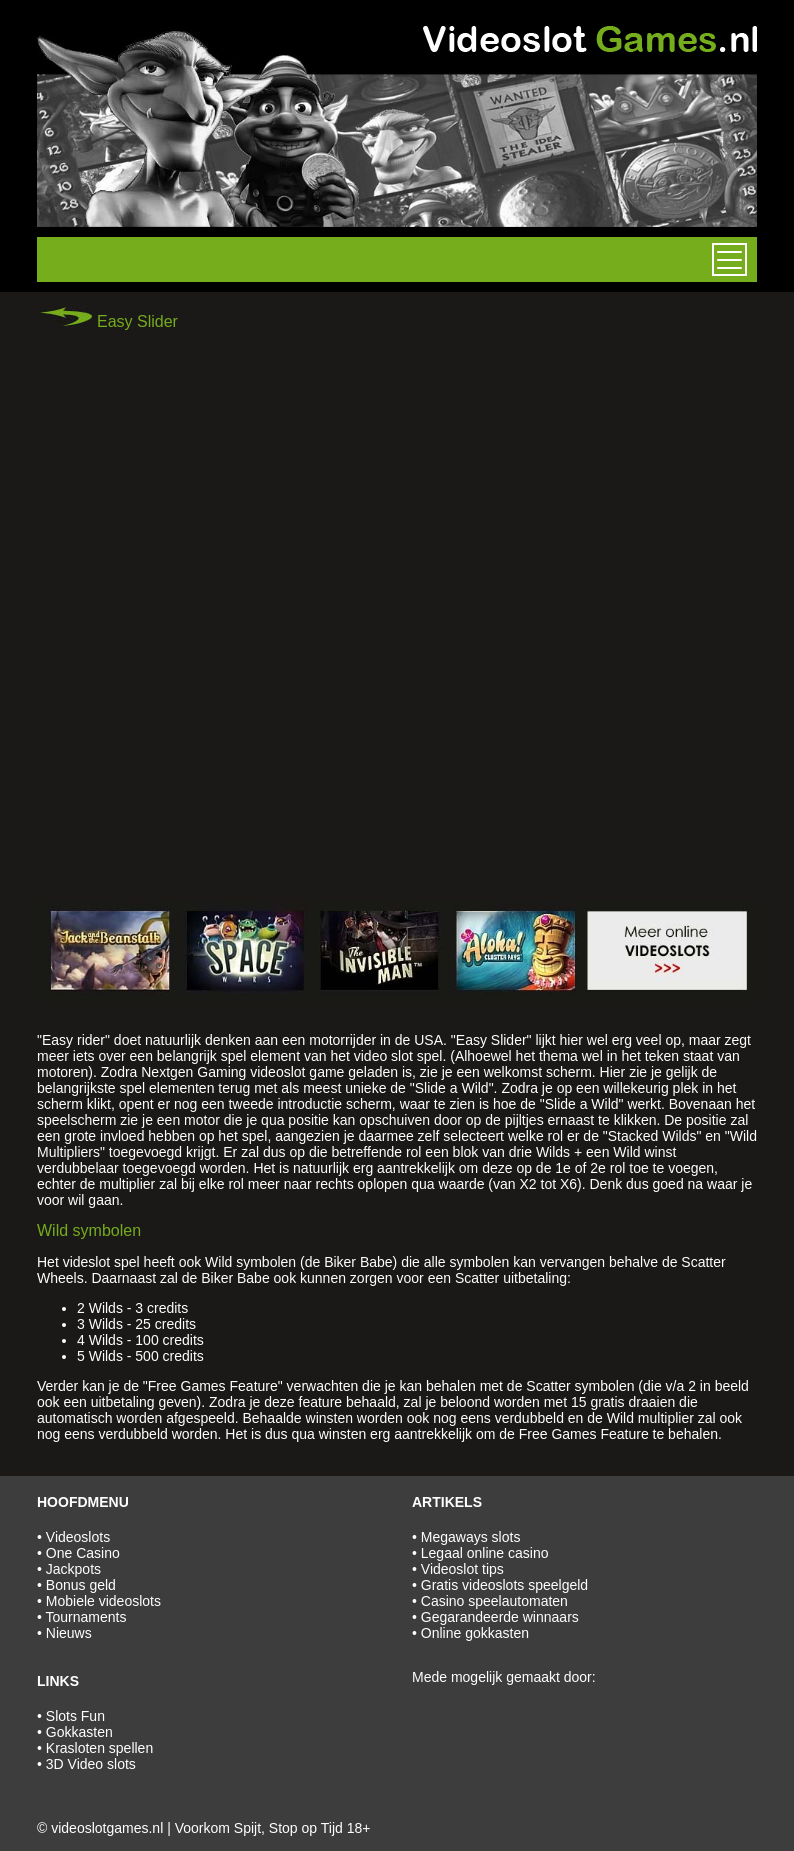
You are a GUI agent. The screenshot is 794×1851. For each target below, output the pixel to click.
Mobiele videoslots (103, 1601)
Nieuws (69, 1633)
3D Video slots (91, 1764)
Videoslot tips (462, 1569)
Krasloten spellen (99, 1748)
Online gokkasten (475, 1633)
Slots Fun (75, 1716)
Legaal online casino (485, 1553)
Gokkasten (79, 1732)
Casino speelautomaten (494, 1601)
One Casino (83, 1553)
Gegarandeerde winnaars (500, 1617)
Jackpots (73, 1569)
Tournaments (86, 1617)
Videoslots (78, 1537)
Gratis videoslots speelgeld (504, 1585)
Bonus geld (81, 1585)
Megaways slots (471, 1537)
